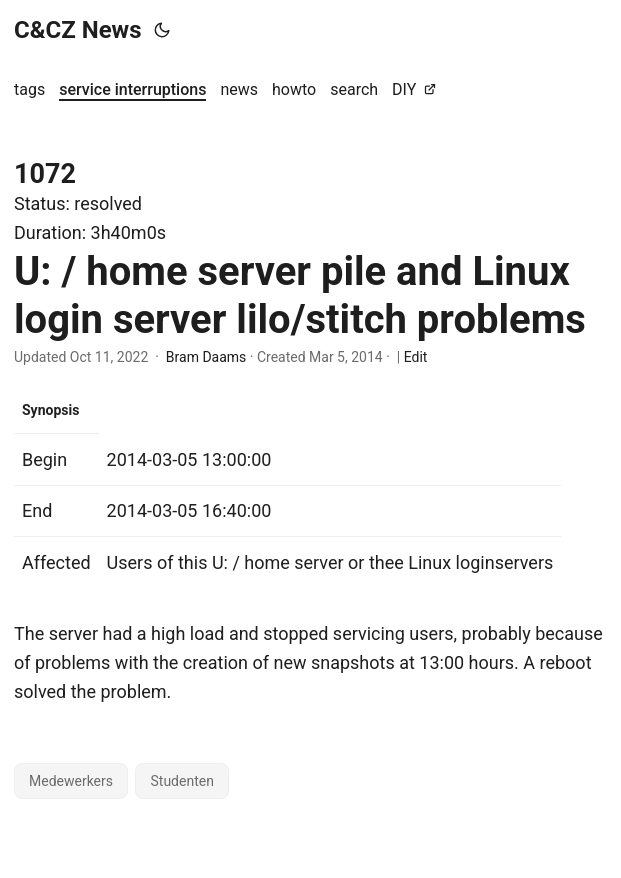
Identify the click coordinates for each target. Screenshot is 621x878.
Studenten (181, 781)
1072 (45, 174)
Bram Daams (206, 357)
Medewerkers (71, 781)
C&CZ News (78, 30)
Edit (416, 357)
